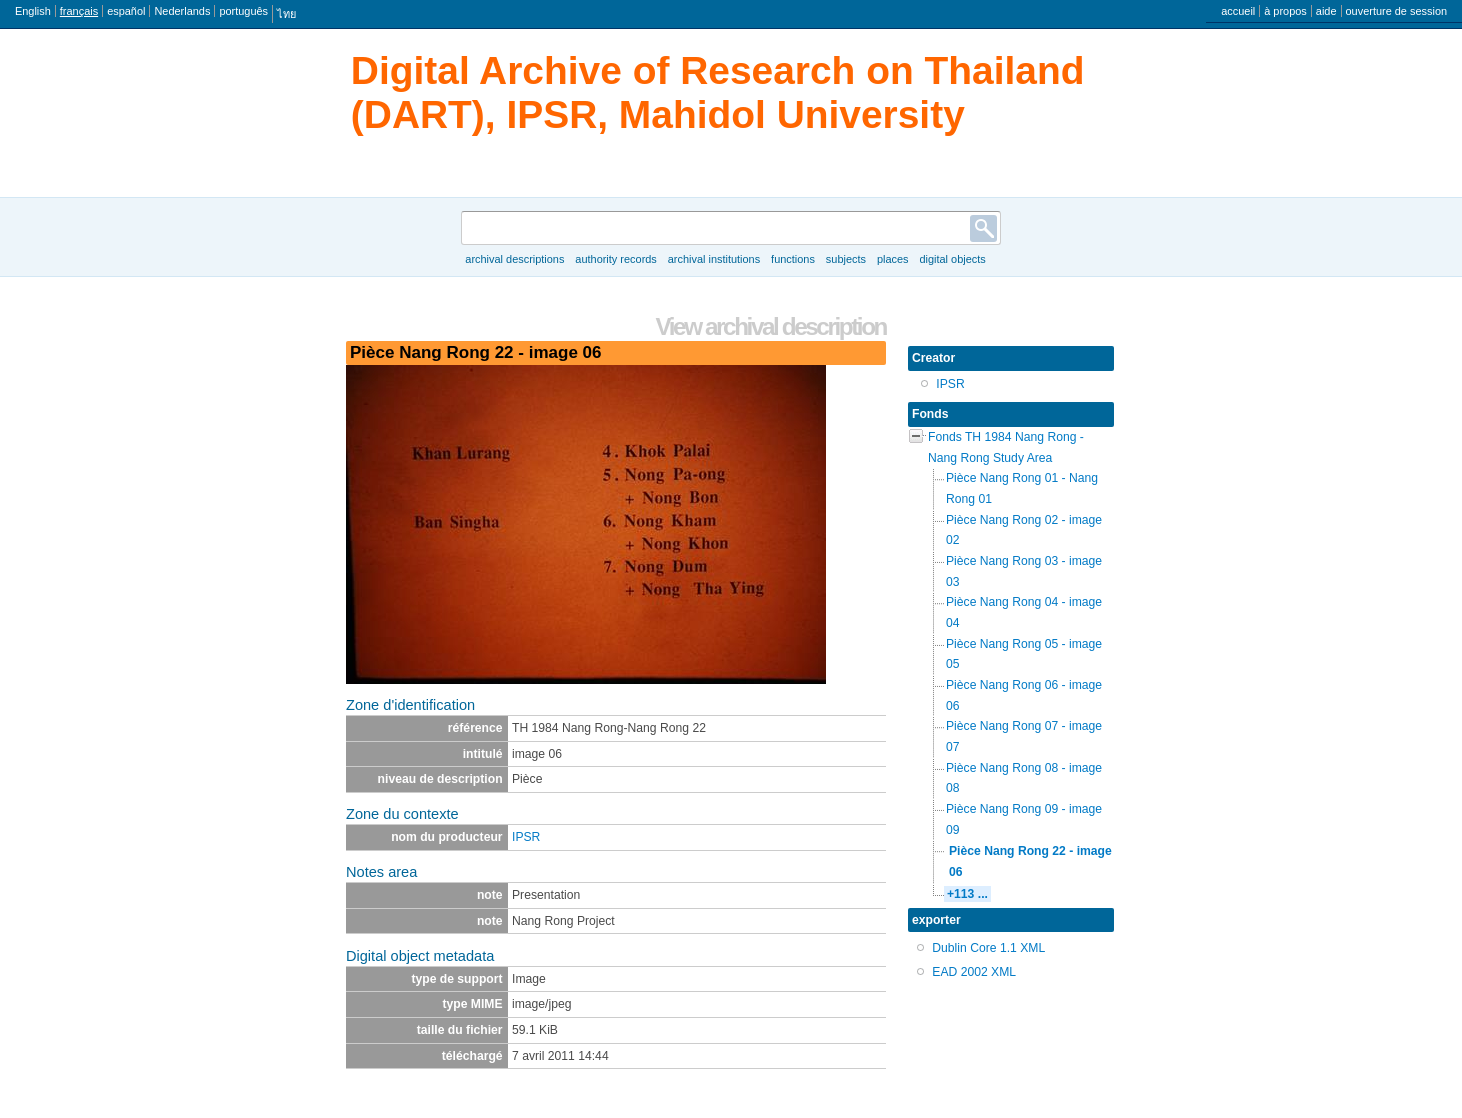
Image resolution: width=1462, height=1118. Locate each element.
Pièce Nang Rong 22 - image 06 (1030, 861)
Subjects (846, 259)
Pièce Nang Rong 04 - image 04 (1024, 612)
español (126, 11)
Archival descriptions (514, 259)
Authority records (615, 259)
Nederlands (182, 11)
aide (1326, 11)
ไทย (286, 14)
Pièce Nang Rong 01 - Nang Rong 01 (1022, 488)
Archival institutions (714, 259)
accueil (1238, 11)
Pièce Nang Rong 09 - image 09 (1024, 819)
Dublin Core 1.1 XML (988, 948)
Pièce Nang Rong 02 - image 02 (1024, 530)
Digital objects (952, 259)
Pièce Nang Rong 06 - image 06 (1024, 695)
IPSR (526, 837)
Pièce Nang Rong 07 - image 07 (1024, 736)
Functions (793, 259)
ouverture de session (1397, 11)
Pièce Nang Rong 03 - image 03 (1024, 571)
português (243, 11)
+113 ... (967, 894)
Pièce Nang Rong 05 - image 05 (1024, 654)
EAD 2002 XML (974, 972)
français (79, 11)
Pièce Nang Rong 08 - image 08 (1024, 778)
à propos (1285, 11)
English (33, 11)
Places (893, 259)
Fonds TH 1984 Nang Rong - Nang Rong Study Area (1006, 447)
